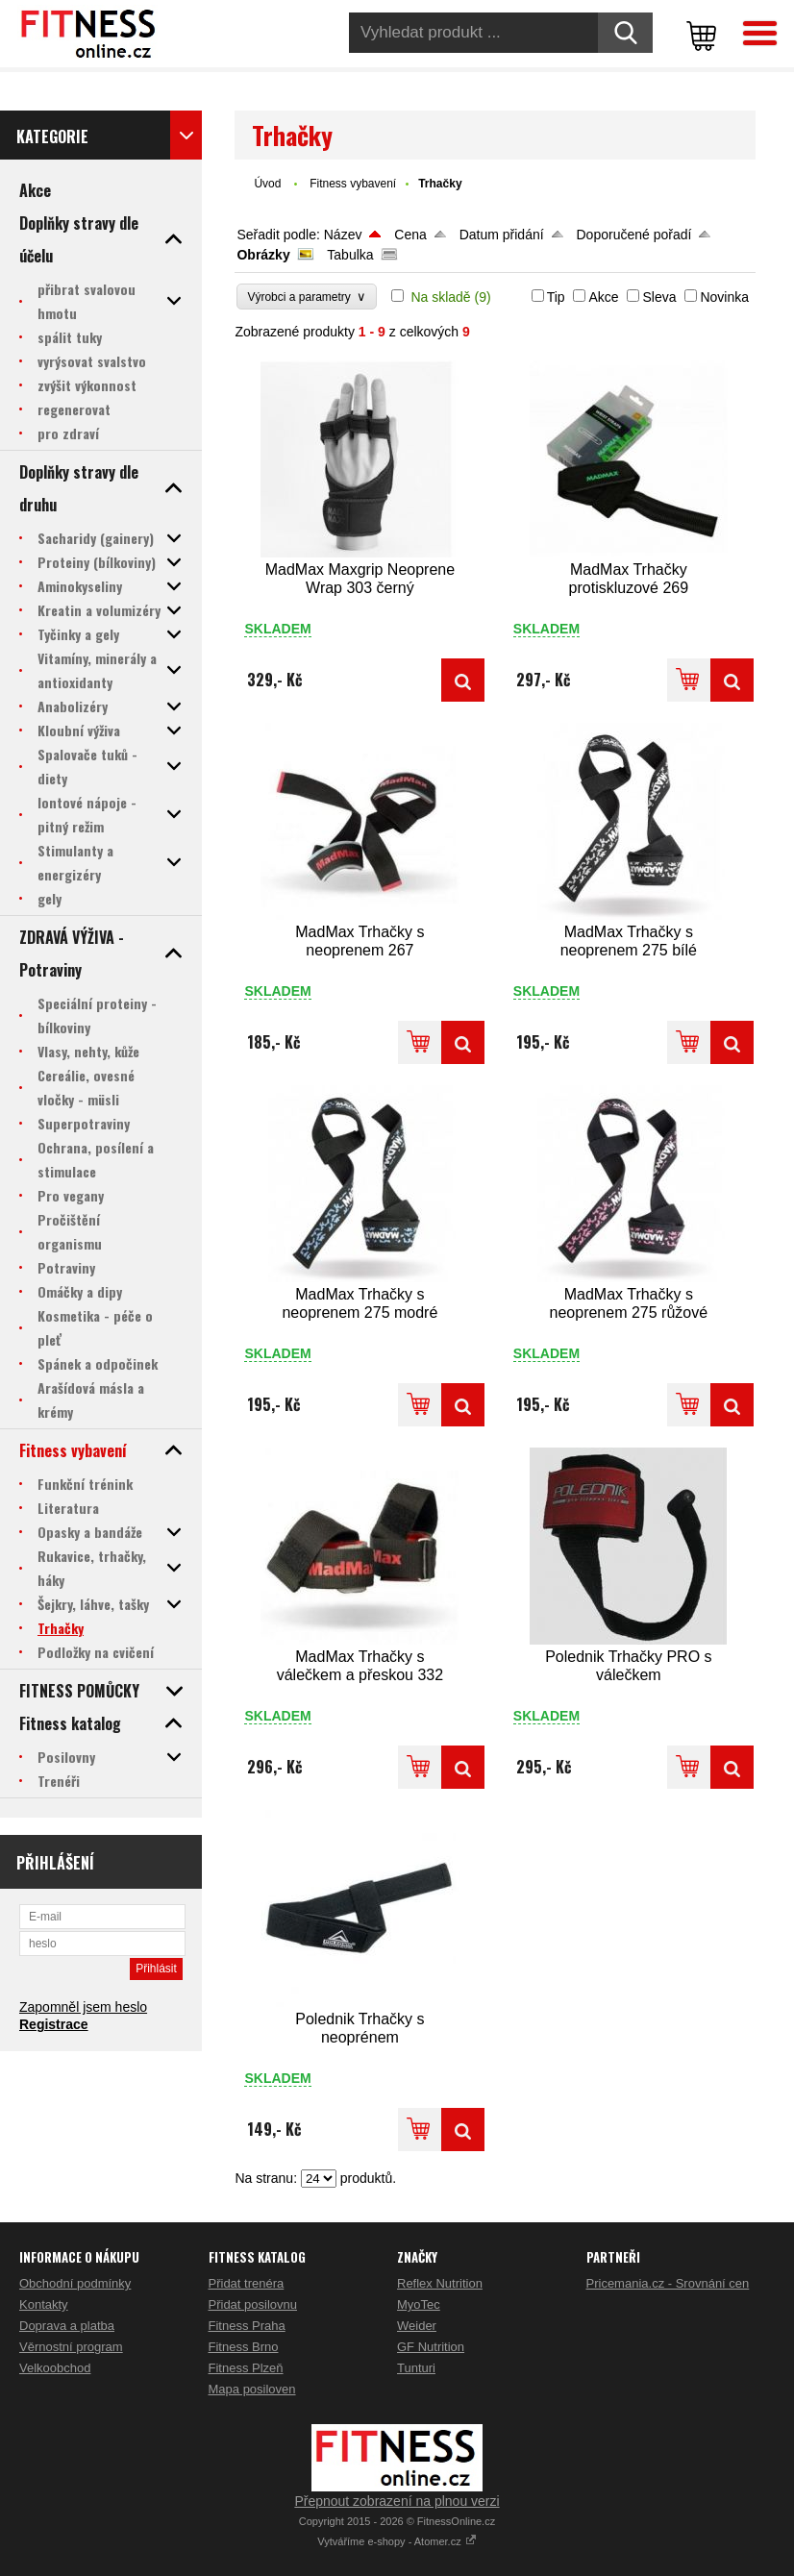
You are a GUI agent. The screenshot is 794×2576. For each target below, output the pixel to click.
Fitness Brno (244, 2347)
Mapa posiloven (252, 2389)
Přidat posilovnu (253, 2304)
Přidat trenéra (247, 2283)
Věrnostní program (71, 2347)
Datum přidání (501, 234)
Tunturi (416, 2368)
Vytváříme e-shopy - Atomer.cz (396, 2541)
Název (343, 234)
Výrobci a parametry (306, 296)
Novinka (724, 297)
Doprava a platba (66, 2325)
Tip (556, 297)
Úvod (267, 183)
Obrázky (262, 254)
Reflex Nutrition (440, 2283)
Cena (410, 234)
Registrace (53, 2024)
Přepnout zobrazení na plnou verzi (396, 2501)
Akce (603, 297)
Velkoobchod (54, 2368)
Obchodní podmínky (75, 2283)
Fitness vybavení (353, 183)
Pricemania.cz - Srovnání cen (668, 2283)
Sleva (659, 297)
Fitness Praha (247, 2325)
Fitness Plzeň (246, 2368)
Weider (416, 2325)
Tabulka (350, 254)
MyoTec (418, 2304)
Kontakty (43, 2304)
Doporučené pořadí (634, 234)
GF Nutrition (430, 2347)
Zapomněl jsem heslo (83, 2007)
